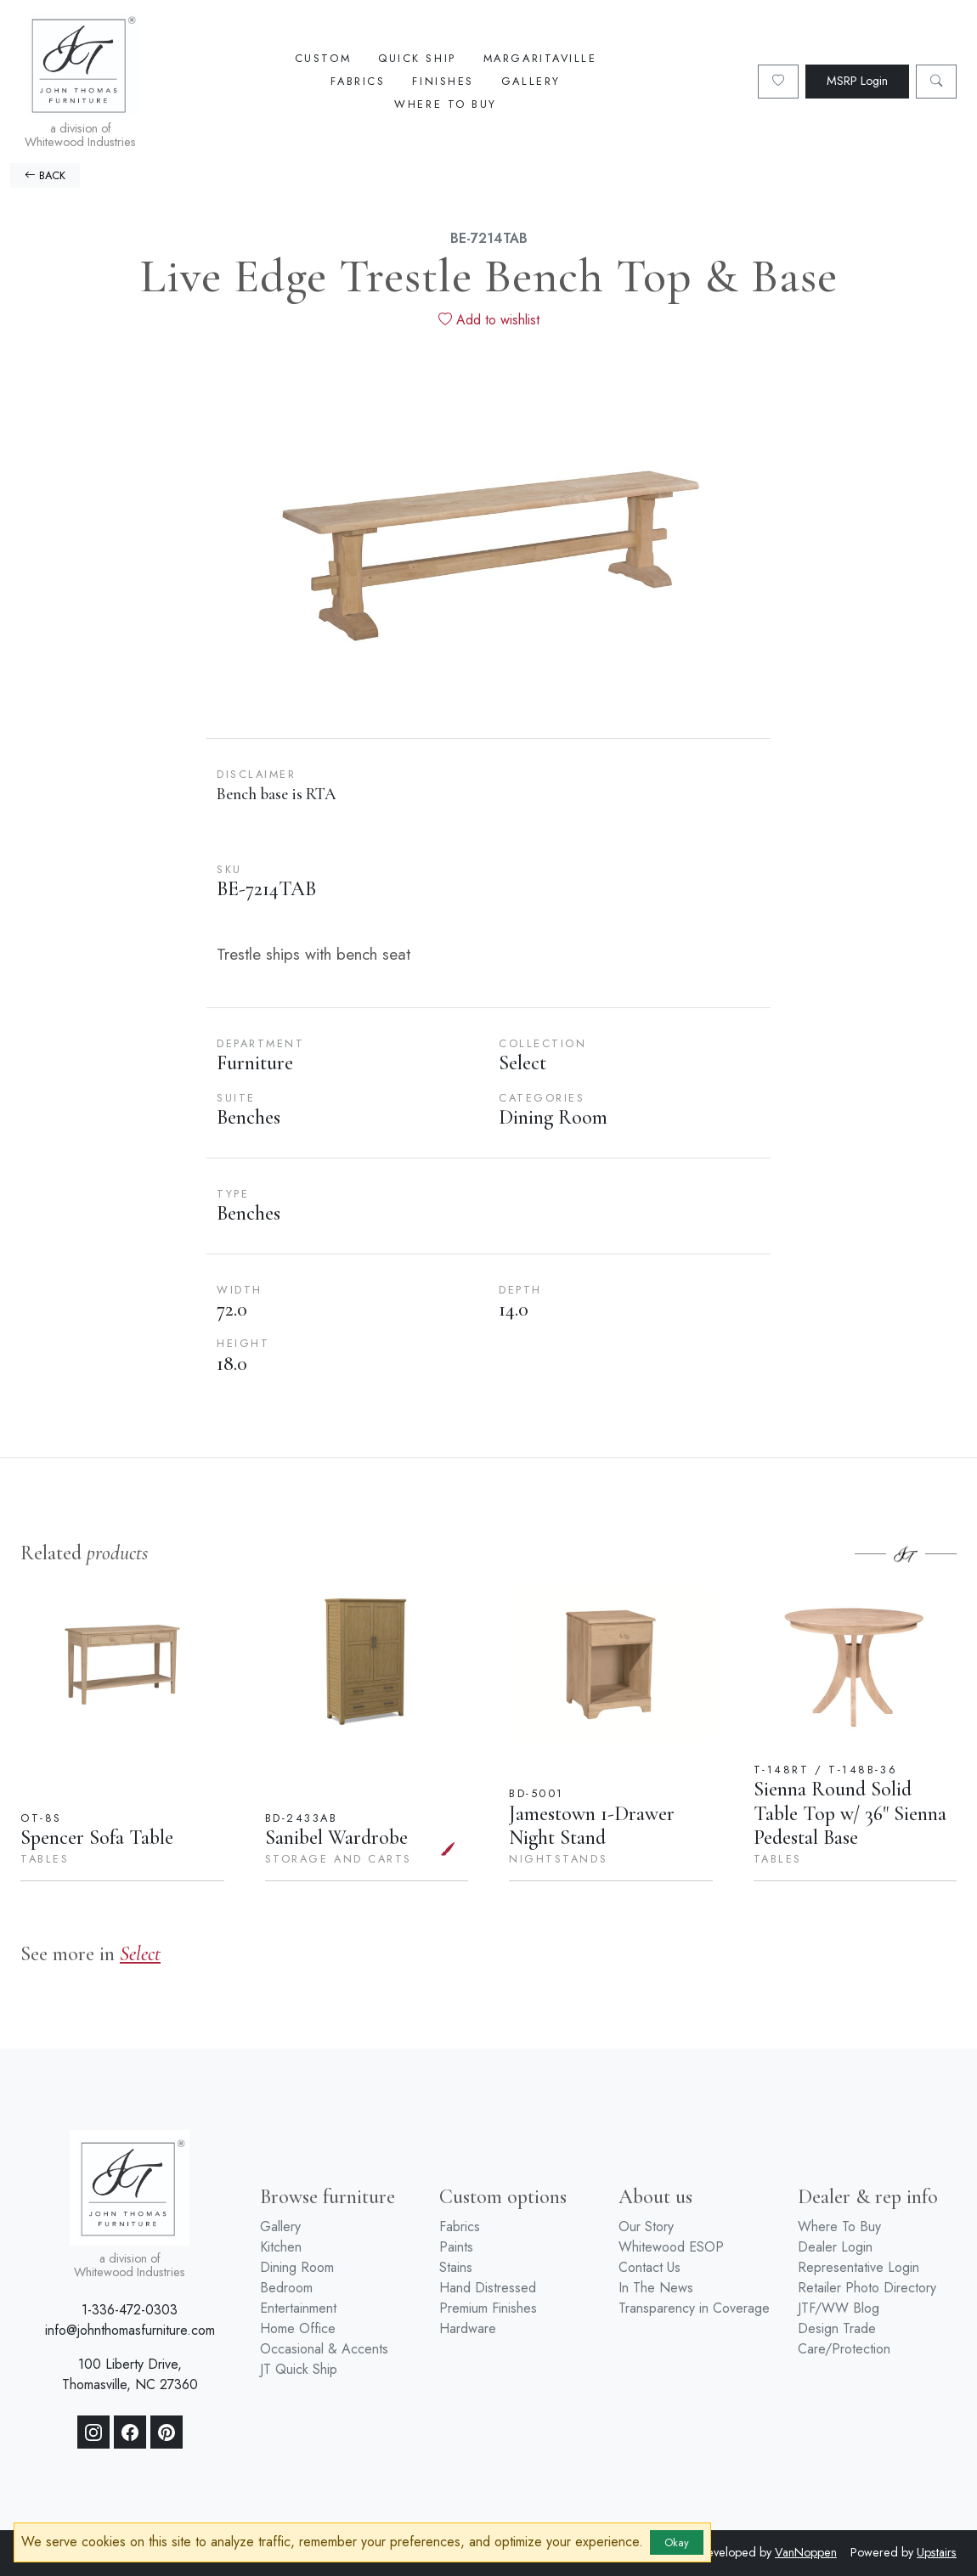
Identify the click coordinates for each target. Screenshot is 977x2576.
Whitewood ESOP (671, 2247)
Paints (456, 2247)
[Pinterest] (166, 2432)
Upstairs (937, 2552)
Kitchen (281, 2247)
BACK (45, 175)
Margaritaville (540, 58)
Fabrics (357, 81)
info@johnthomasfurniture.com (130, 2330)
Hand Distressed (487, 2287)
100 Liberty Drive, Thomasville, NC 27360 (130, 2374)
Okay (676, 2542)
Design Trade (837, 2328)
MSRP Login (857, 80)
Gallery (531, 81)
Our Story (646, 2226)
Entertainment (298, 2308)
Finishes (442, 81)
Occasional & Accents (324, 2349)
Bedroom (286, 2287)
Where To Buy (445, 104)
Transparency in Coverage (694, 2308)
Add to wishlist (488, 320)
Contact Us (649, 2267)
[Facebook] (130, 2432)
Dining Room (297, 2267)
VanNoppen (806, 2552)
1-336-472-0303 (130, 2310)
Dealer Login (835, 2247)
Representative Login (858, 2267)
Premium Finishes (488, 2308)
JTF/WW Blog (838, 2308)
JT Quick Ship (298, 2369)
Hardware (467, 2328)
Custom (323, 58)
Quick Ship (417, 58)
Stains (455, 2267)
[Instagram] (93, 2432)
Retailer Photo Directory (867, 2287)
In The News (655, 2287)
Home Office (298, 2328)
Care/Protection (844, 2349)
